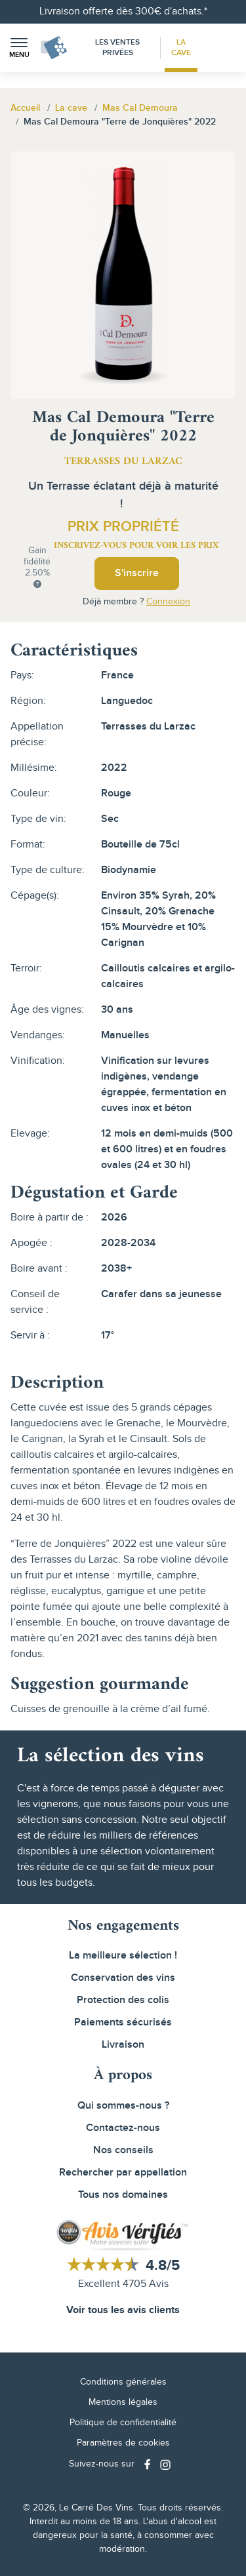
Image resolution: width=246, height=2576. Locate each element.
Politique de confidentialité (123, 2422)
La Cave (181, 47)
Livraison (123, 2045)
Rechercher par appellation (123, 2172)
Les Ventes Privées (117, 47)
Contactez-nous (123, 2128)
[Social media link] (149, 2464)
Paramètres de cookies (123, 2443)
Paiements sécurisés (123, 2022)
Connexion (168, 601)
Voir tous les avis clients (123, 2310)
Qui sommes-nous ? (123, 2105)
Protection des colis (123, 2000)
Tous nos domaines (123, 2195)
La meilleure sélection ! (123, 1955)
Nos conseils (123, 2150)
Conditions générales (123, 2382)
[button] (19, 48)
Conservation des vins (123, 1978)
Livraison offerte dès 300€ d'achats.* (123, 11)
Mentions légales (123, 2402)
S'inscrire (137, 573)
